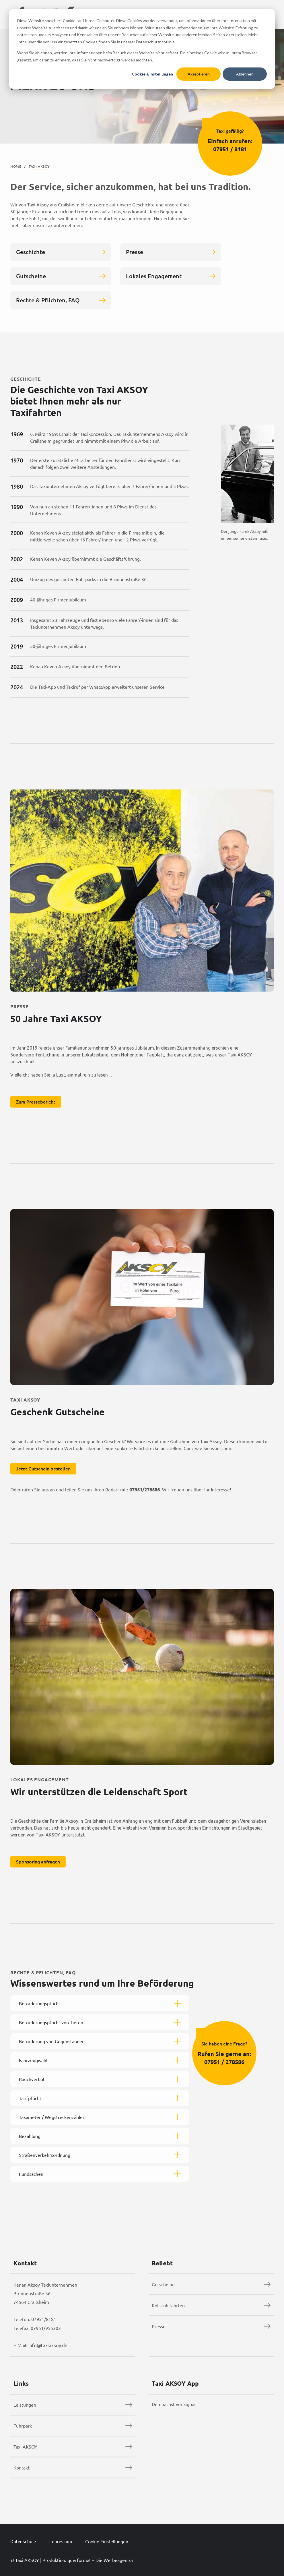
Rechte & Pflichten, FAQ (61, 305)
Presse (170, 256)
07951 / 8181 (230, 149)
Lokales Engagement (170, 281)
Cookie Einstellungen (106, 2541)
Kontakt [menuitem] (21, 2467)
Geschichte (61, 256)
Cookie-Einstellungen (152, 73)
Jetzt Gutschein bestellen (48, 1473)
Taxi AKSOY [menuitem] (25, 2446)
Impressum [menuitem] (60, 2541)
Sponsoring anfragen (43, 1866)
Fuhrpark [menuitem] (22, 2425)
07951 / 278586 (229, 2067)
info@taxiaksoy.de (47, 2345)
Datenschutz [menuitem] (23, 2541)
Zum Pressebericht (40, 1106)
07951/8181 (43, 2319)
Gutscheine (61, 281)
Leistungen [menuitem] (24, 2404)
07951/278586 (149, 1494)
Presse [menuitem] (159, 2326)
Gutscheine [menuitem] (163, 2284)
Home (15, 166)
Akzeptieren (199, 73)
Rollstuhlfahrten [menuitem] (168, 2305)
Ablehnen (245, 73)
